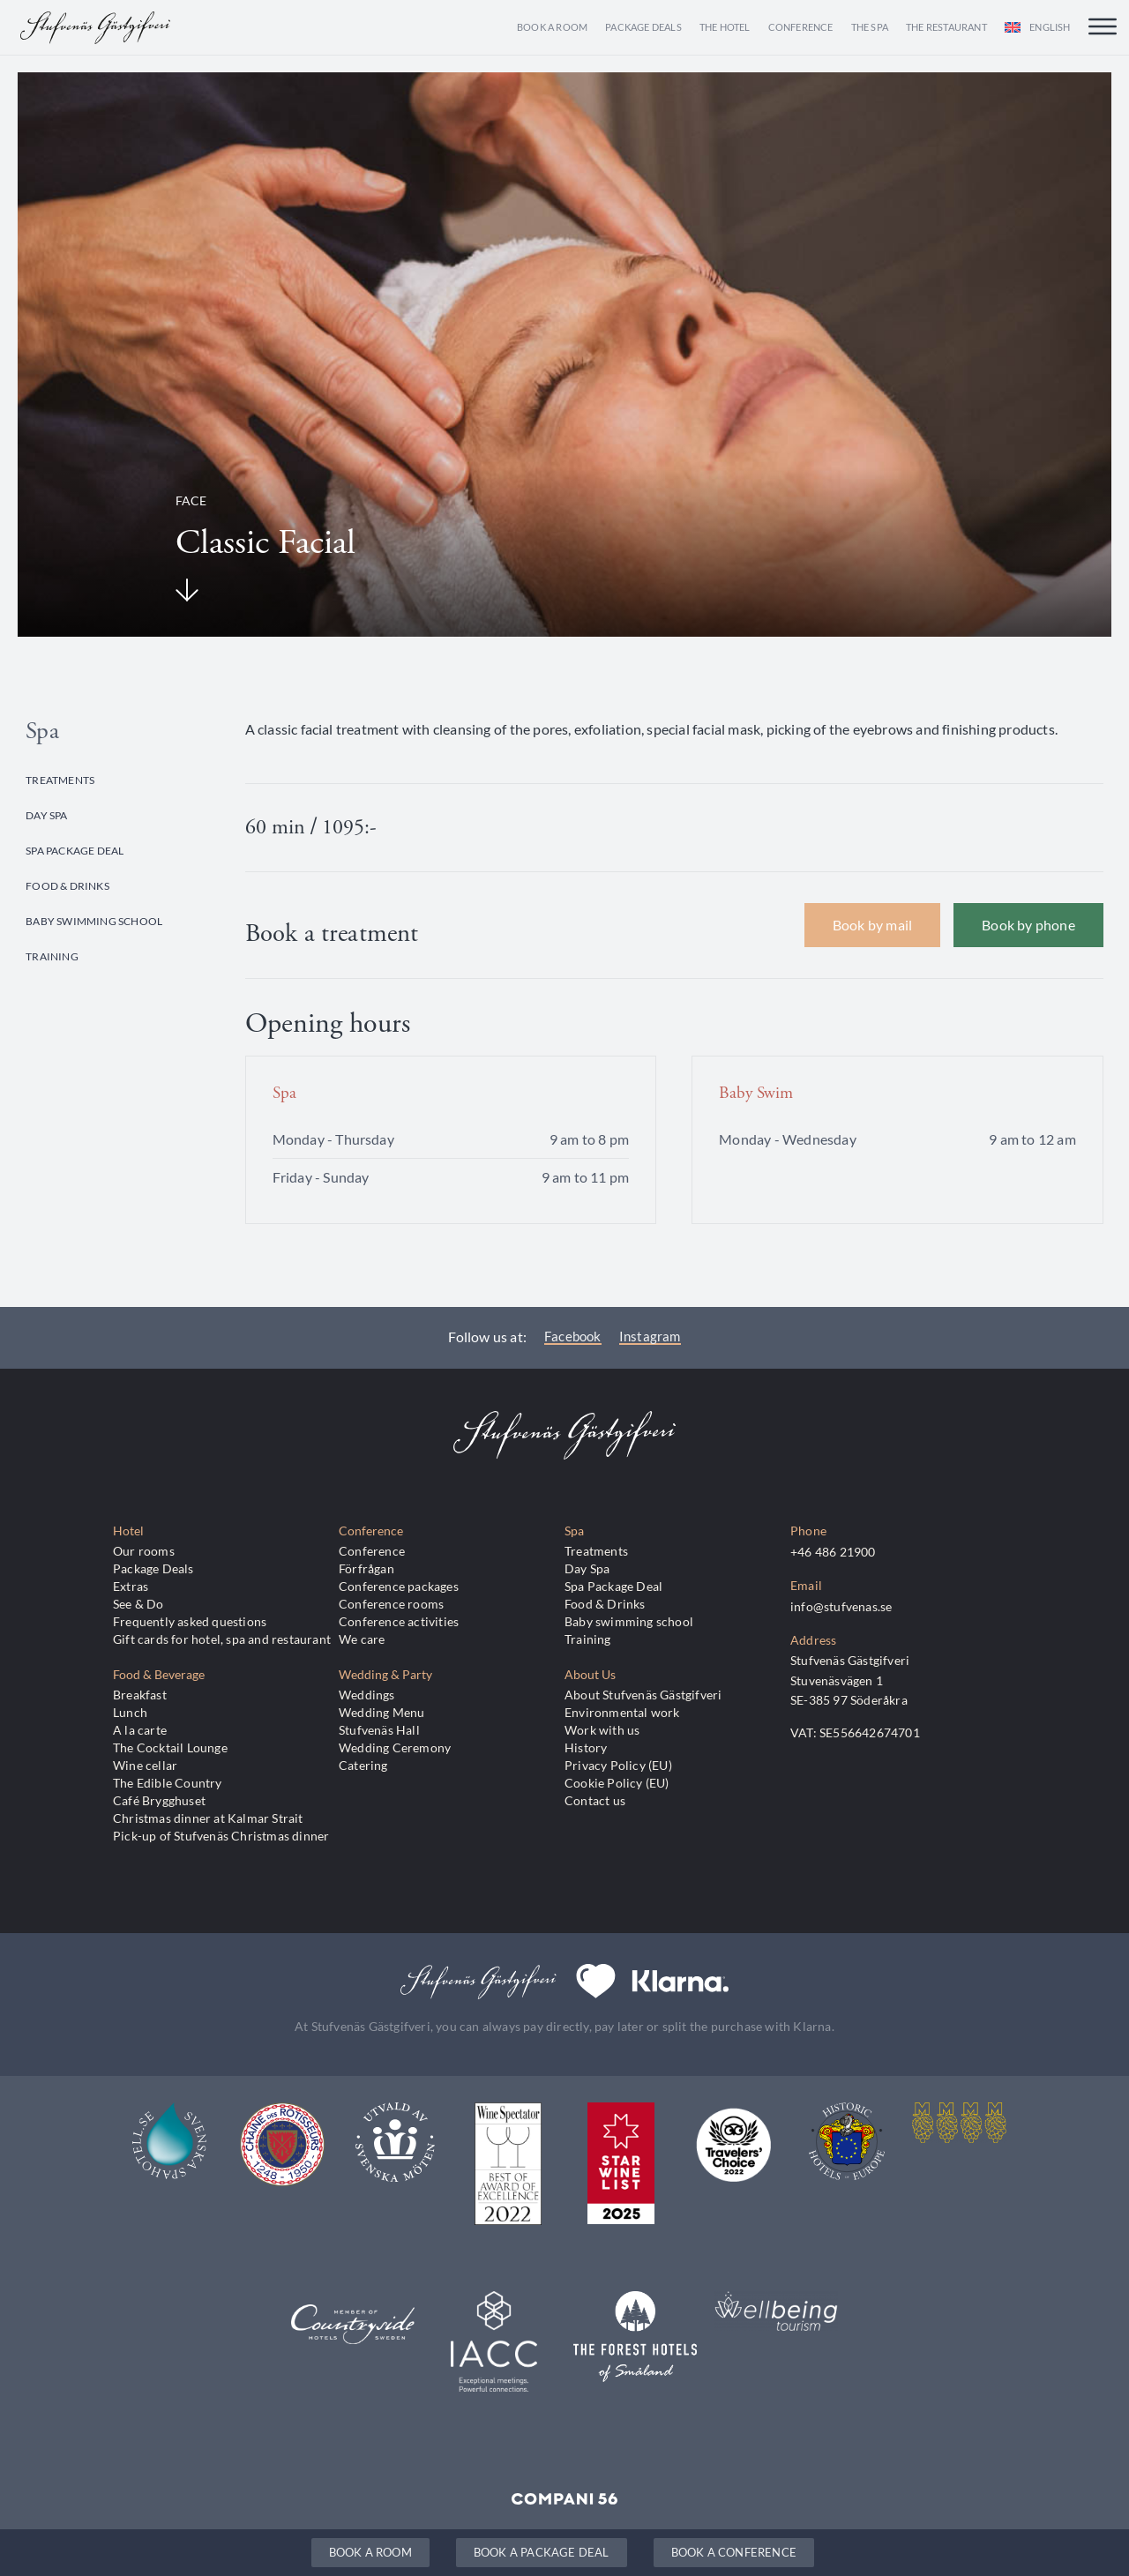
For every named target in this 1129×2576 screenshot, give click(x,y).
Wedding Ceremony (395, 1747)
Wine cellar (145, 1765)
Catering (363, 1765)
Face (191, 500)
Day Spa (46, 815)
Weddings (367, 1694)
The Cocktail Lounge (170, 1747)
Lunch (130, 1712)
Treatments (60, 779)
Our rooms (144, 1550)
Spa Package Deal (74, 850)
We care (362, 1638)
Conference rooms (391, 1603)
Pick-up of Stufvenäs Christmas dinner (221, 1835)
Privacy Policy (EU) (618, 1765)
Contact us (594, 1800)
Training (52, 956)
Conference (801, 27)
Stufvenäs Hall (379, 1729)
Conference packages (399, 1586)
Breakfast (140, 1694)
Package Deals (643, 27)
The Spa (869, 27)
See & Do (138, 1603)
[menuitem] (1038, 27)
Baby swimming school (94, 921)
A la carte (140, 1729)
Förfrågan (366, 1568)
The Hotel (725, 27)
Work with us (601, 1729)
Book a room (552, 27)
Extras (130, 1586)
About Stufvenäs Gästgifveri (643, 1694)
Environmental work (622, 1712)
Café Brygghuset (159, 1800)
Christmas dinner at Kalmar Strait (208, 1818)
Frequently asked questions (189, 1621)
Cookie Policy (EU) (616, 1782)
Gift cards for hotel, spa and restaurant (222, 1638)
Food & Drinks (67, 885)
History (585, 1747)
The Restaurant (946, 27)
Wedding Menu (381, 1712)
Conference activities (399, 1621)
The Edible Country (167, 1782)
